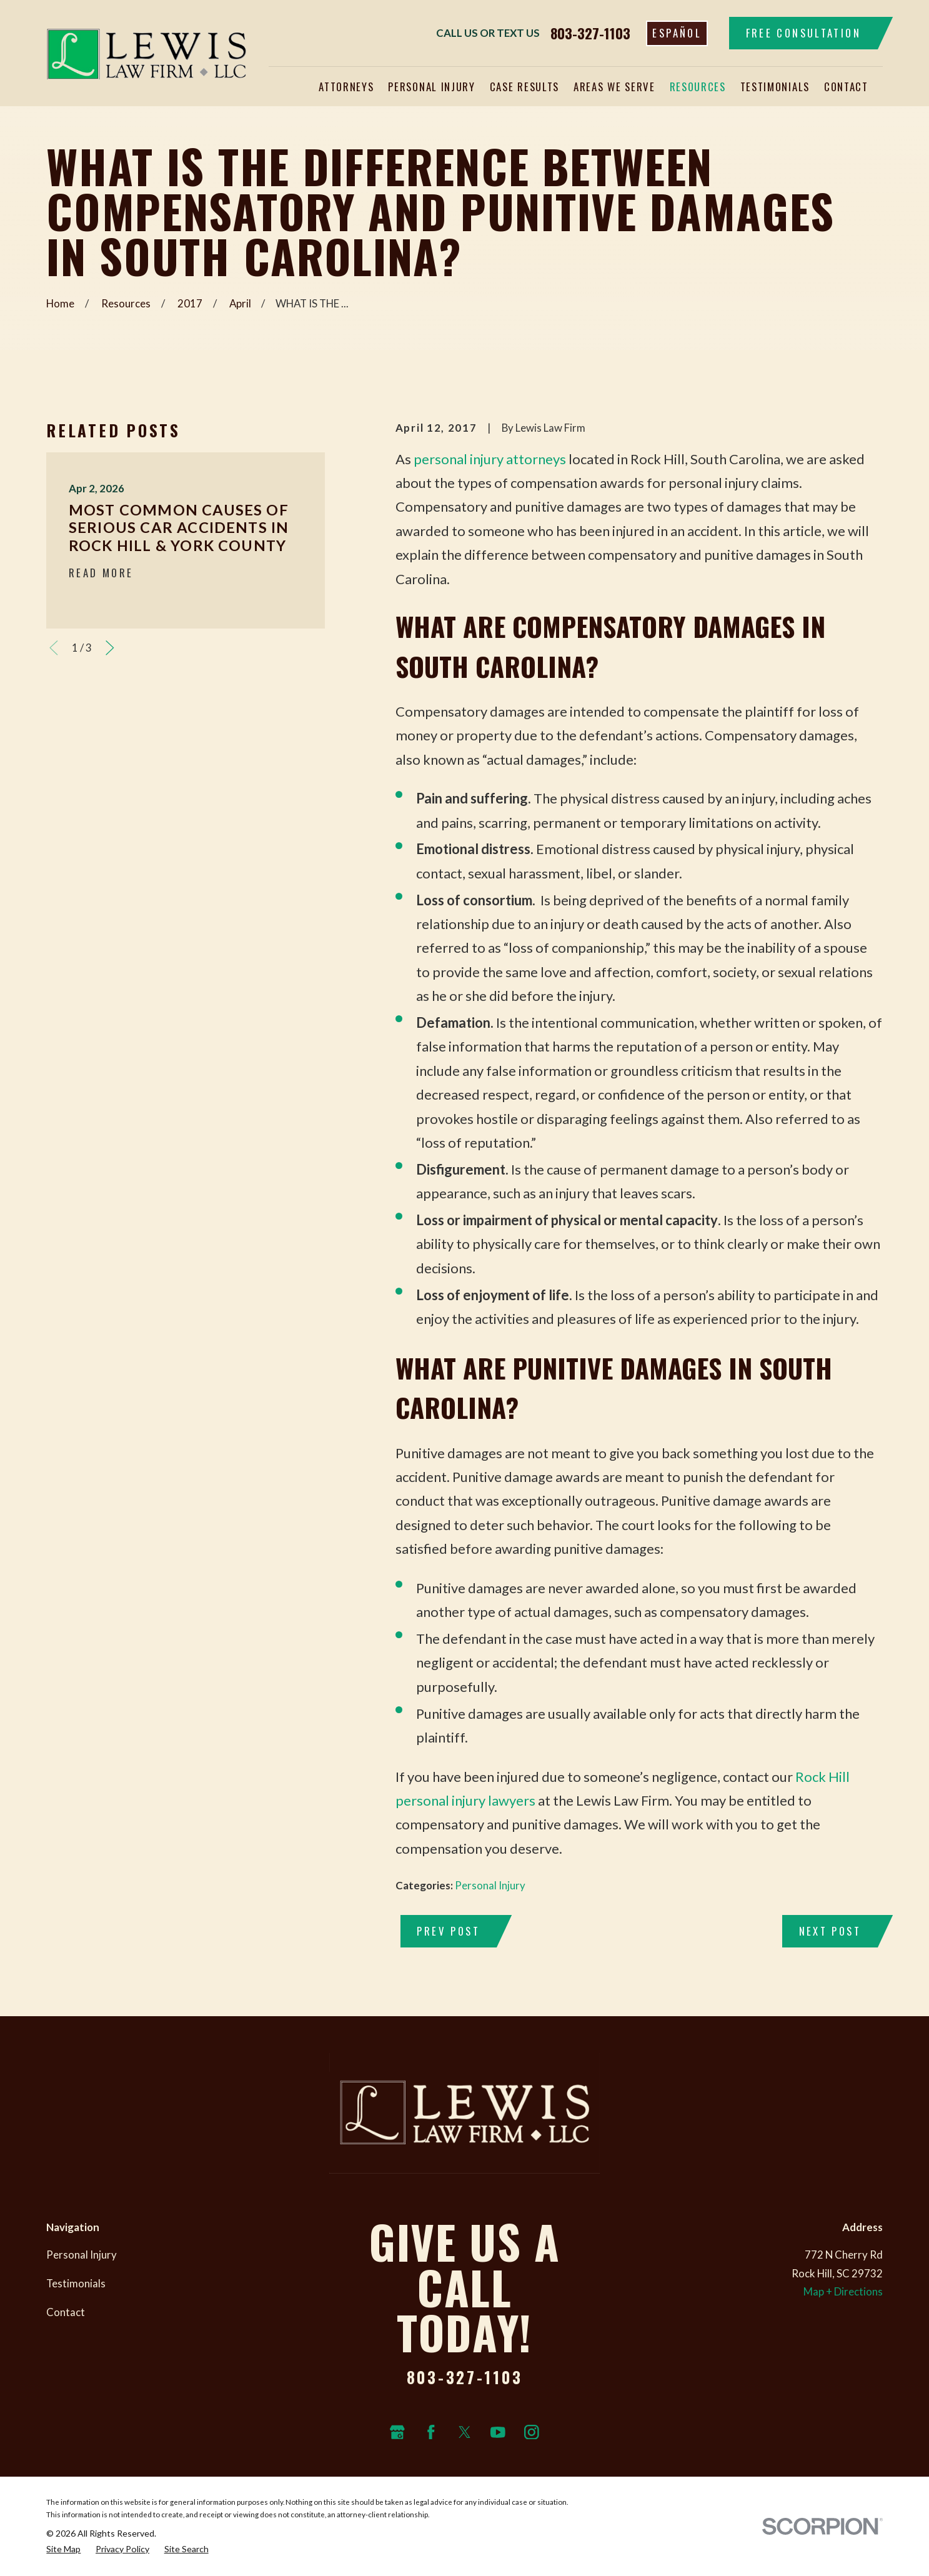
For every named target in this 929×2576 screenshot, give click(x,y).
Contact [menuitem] (846, 86)
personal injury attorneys (490, 458)
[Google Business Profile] (397, 2432)
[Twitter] (464, 2432)
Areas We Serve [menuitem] (614, 86)
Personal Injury (490, 1885)
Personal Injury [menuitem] (431, 86)
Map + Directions (843, 2291)
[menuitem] (63, 2549)
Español (677, 33)
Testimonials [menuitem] (775, 86)
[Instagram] (531, 2432)
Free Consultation (803, 33)
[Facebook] (431, 2432)
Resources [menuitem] (698, 86)
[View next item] (109, 647)
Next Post (830, 1931)
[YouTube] (497, 2432)
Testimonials (76, 2283)
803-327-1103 (590, 33)
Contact (65, 2312)
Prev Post (448, 1931)
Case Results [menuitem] (524, 86)
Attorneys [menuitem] (346, 86)
